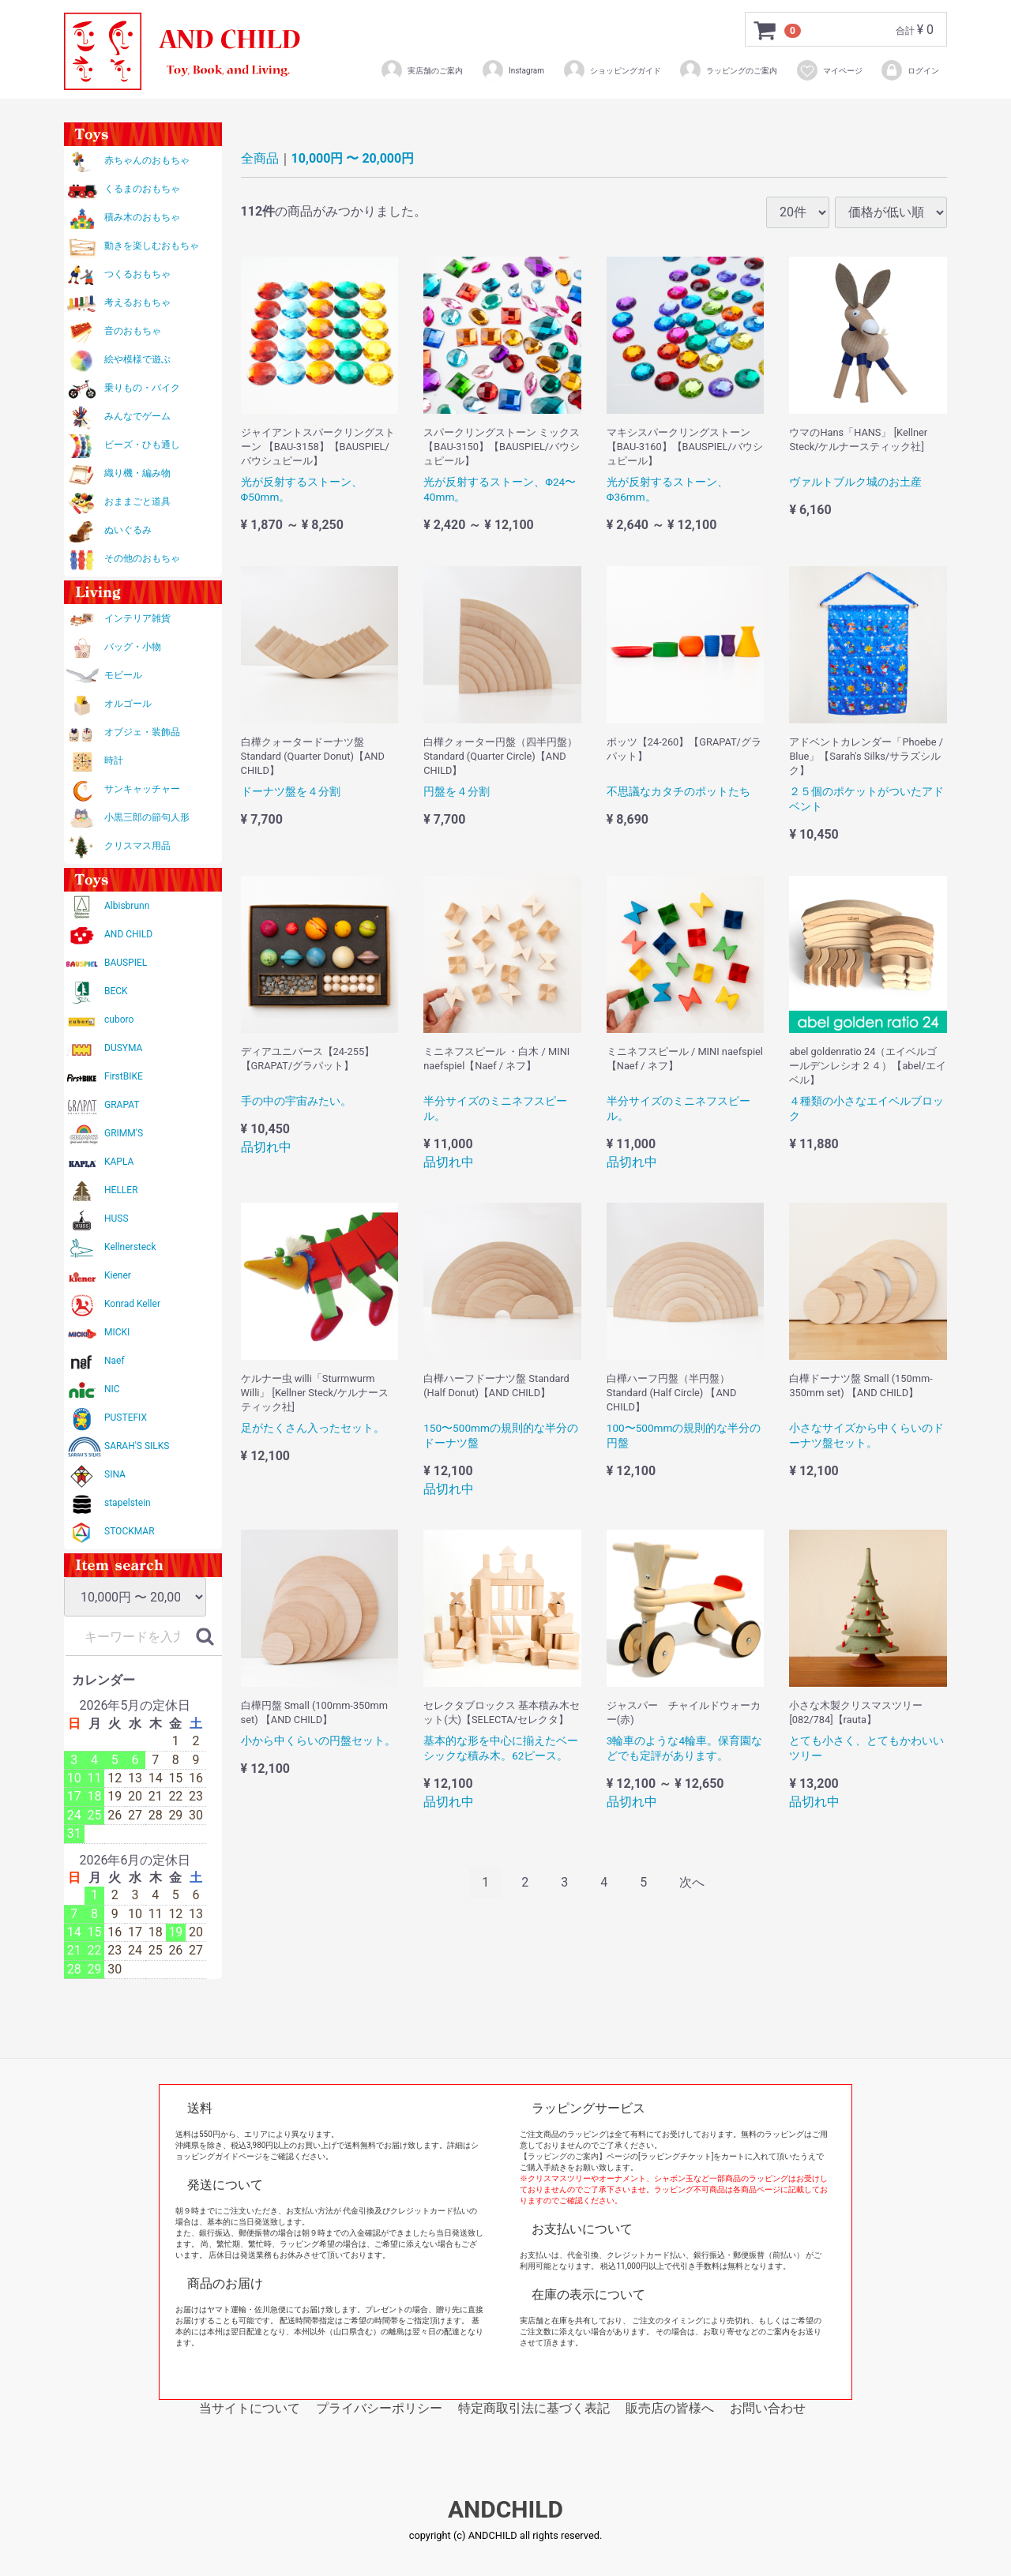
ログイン (909, 70)
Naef (114, 1360)
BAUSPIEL (125, 962)
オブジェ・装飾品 (142, 732)
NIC (112, 1389)
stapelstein (127, 1502)
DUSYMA (123, 1047)
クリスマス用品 (137, 845)
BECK (116, 991)
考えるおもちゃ (137, 302)
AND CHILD (128, 934)
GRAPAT (121, 1104)
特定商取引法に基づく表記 (534, 2408)
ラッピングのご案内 (727, 70)
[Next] (692, 1883)
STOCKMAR (129, 1531)
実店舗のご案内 (421, 70)
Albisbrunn (126, 905)
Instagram (512, 70)
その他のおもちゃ (142, 558)
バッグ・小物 (132, 646)
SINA (115, 1474)
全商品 (260, 158)
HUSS (116, 1218)
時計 (113, 760)
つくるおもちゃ (137, 274)
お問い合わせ (768, 2408)
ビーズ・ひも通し (142, 444)
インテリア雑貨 (137, 618)
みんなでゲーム (137, 416)
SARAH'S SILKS (136, 1445)
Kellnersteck (130, 1246)
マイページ (829, 70)
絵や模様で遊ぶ (137, 359)
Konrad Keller (132, 1303)
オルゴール (128, 703)
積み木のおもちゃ (142, 217)
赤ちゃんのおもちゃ (147, 160)
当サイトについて (249, 2408)
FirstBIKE (123, 1076)
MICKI (117, 1332)
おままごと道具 (137, 501)
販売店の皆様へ (670, 2408)
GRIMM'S (123, 1133)
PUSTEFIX (125, 1417)
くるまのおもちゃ (142, 188)
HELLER (121, 1190)
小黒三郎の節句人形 (147, 817)
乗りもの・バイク (142, 387)
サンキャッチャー (142, 788)
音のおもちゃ (132, 330)
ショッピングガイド (611, 70)
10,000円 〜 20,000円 (353, 158)
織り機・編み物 (137, 473)
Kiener (117, 1275)
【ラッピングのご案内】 (563, 2156)
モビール (123, 675)
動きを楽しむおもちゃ (151, 245)
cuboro (118, 1019)
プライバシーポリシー (379, 2408)
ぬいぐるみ (128, 529)
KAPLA (118, 1161)
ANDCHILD (505, 2510)
